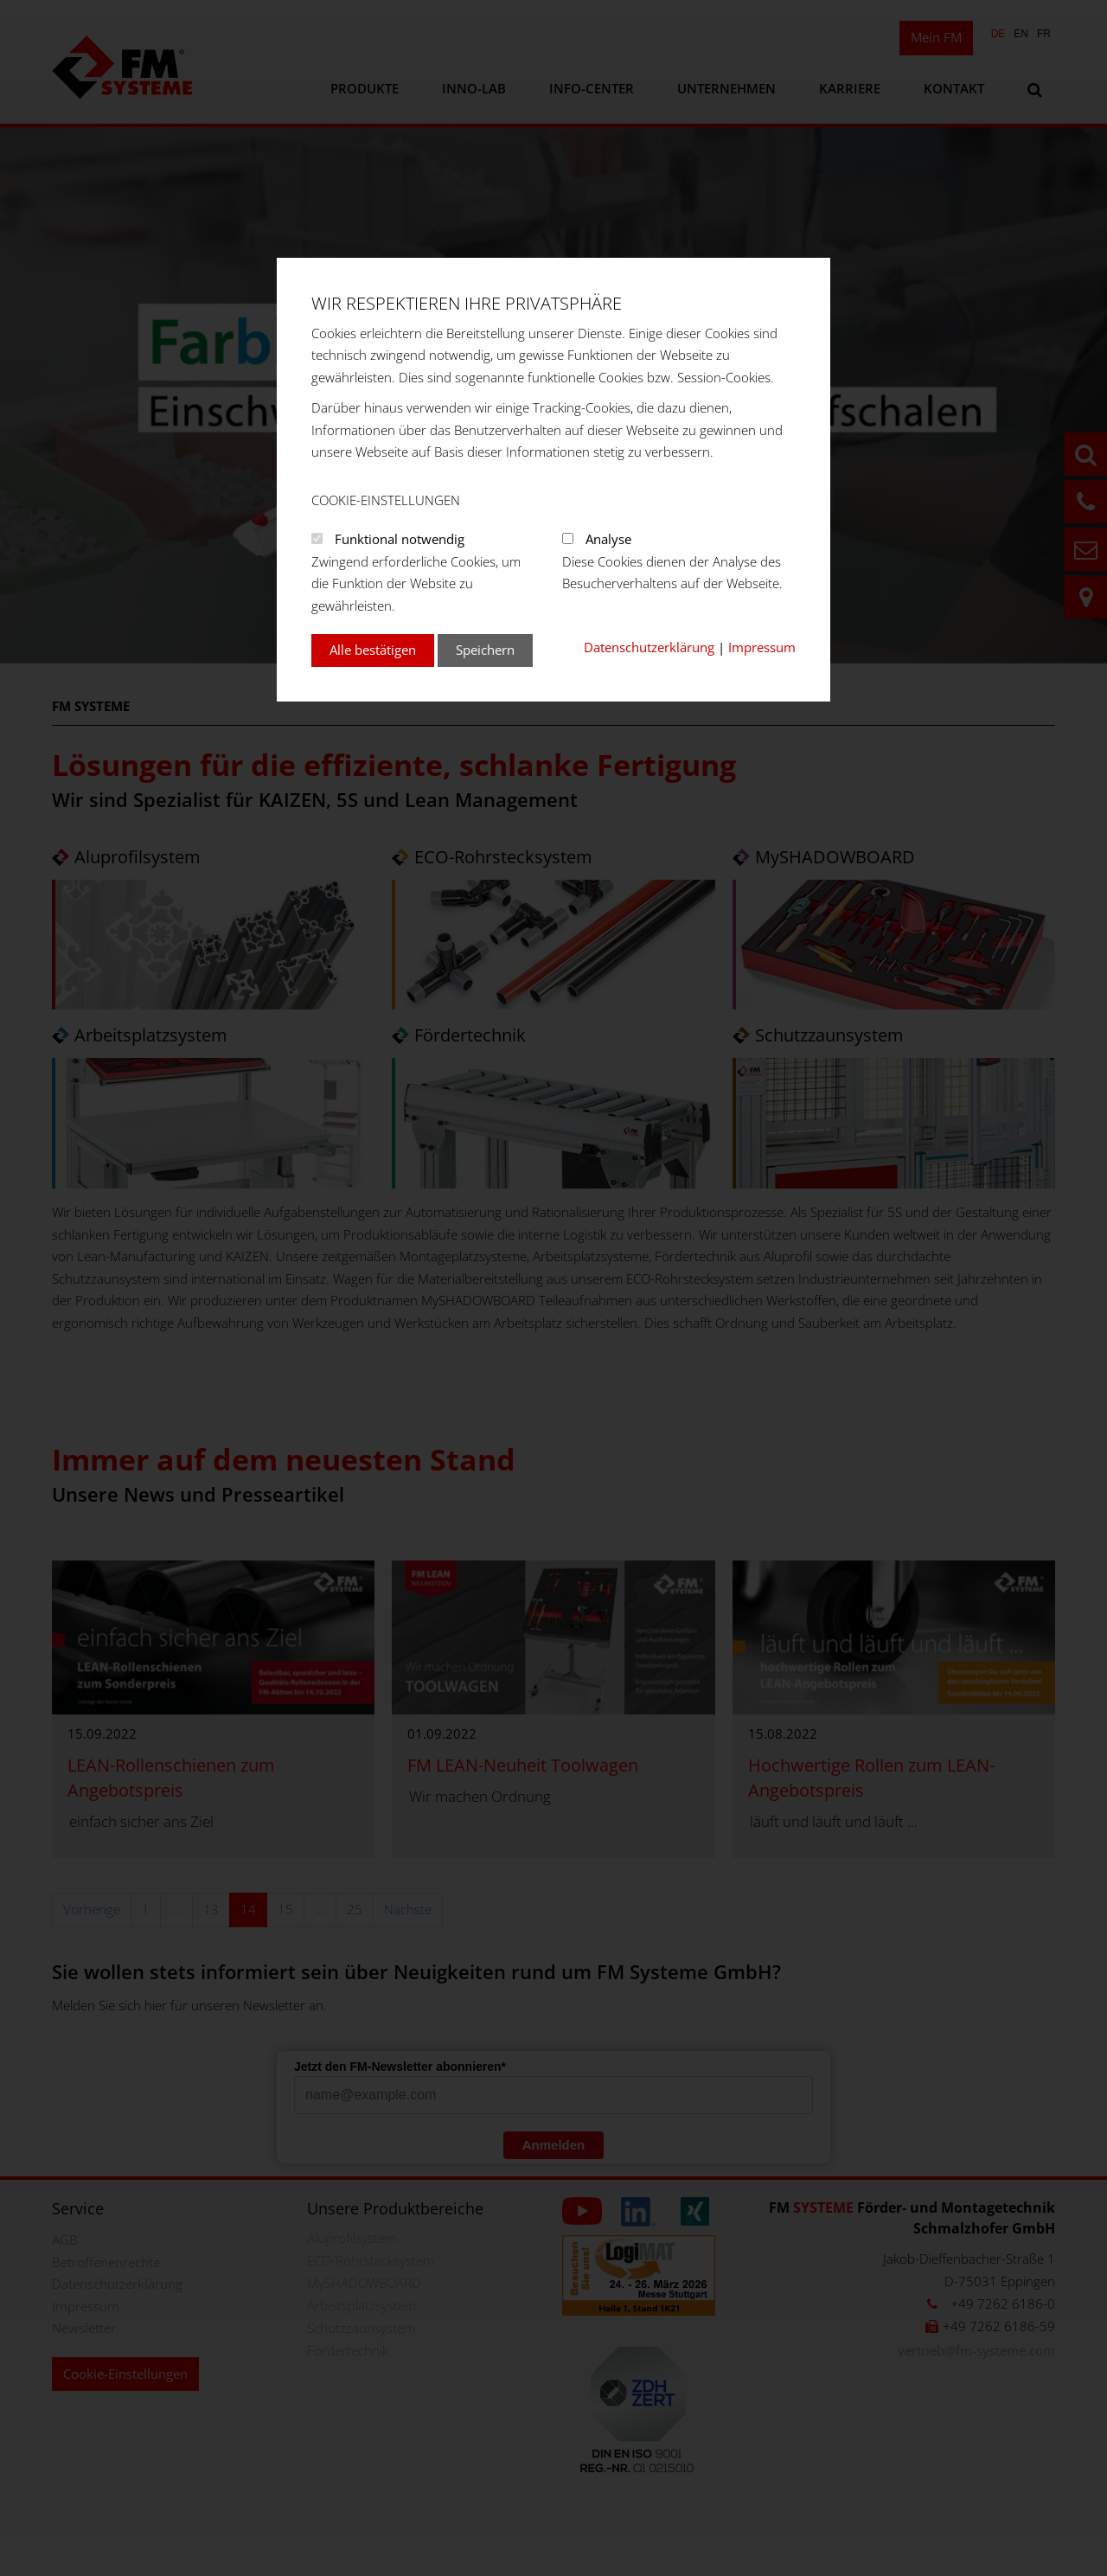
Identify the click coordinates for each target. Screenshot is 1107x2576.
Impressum (762, 647)
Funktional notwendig (399, 539)
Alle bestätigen (373, 649)
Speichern (485, 649)
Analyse (608, 539)
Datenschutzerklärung (649, 647)
